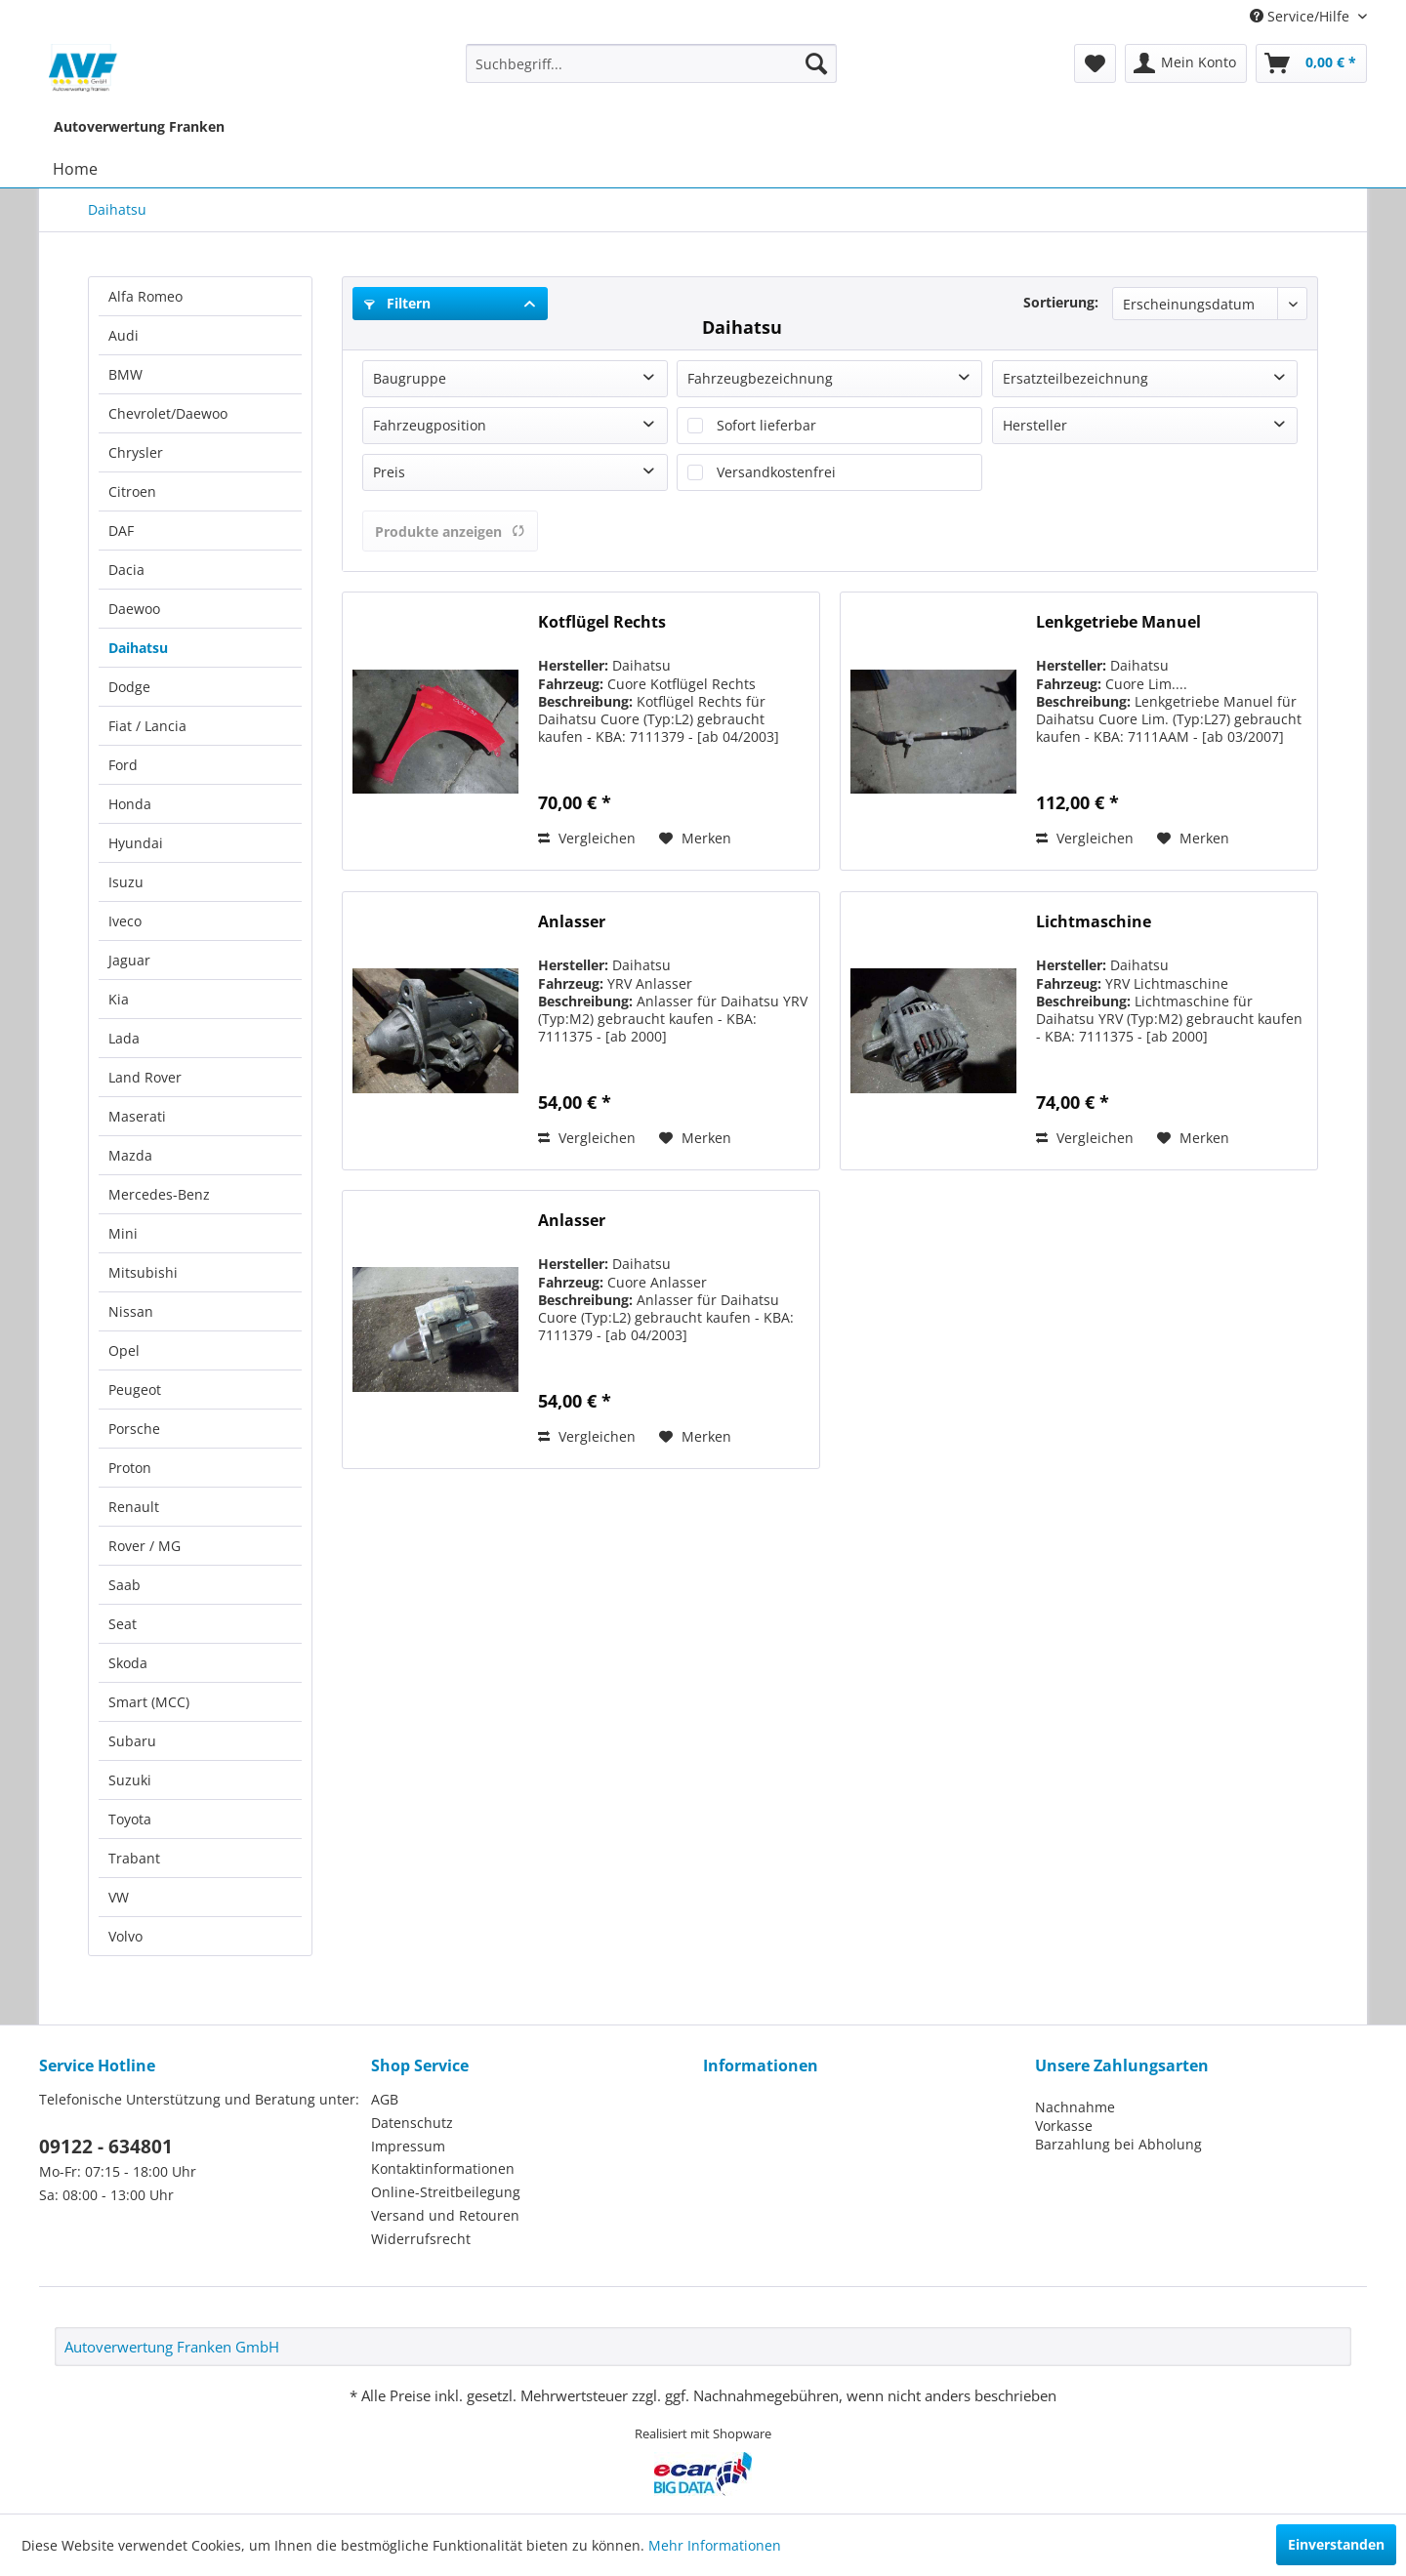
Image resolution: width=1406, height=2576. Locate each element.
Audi (123, 335)
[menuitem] (652, 63)
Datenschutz (412, 2122)
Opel (124, 1350)
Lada (124, 1038)
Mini (123, 1233)
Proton (129, 1467)
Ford (123, 765)
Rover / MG (144, 1545)
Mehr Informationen (714, 2545)
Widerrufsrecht (421, 2238)
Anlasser (571, 922)
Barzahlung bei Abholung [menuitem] (1118, 2144)
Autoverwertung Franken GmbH (171, 2346)
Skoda (127, 1663)
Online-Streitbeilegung (445, 2192)
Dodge (129, 686)
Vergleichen (587, 838)
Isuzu (126, 882)
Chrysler (135, 452)
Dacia (126, 569)
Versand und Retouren (445, 2215)
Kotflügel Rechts (602, 622)
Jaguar (129, 960)
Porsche (134, 1428)
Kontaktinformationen (443, 2168)
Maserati (137, 1116)
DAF (121, 530)
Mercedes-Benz (159, 1194)
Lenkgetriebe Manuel (1118, 622)
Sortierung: (1060, 302)
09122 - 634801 (106, 2146)
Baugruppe (409, 378)
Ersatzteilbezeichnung (1075, 378)
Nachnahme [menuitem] (1075, 2107)
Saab (124, 1584)
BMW (125, 374)
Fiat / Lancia (147, 725)
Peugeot (134, 1389)
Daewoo (134, 608)
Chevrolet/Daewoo (167, 413)
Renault (133, 1506)
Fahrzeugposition (429, 425)
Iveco (125, 921)
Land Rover (145, 1077)
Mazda (130, 1155)
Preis (389, 472)
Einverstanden (1336, 2544)
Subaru (132, 1741)
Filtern (397, 303)
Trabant (134, 1858)
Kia (118, 999)
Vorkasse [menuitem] (1064, 2125)
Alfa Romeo (145, 296)
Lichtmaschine (1093, 922)
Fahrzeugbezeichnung (760, 378)
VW (118, 1897)
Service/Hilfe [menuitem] (1301, 16)
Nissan (130, 1311)
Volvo (125, 1936)
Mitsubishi (143, 1272)
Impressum (408, 2146)
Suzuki (129, 1780)
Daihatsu (138, 647)
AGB (384, 2099)
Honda (129, 804)
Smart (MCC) (148, 1702)
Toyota (129, 1819)
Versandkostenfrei (776, 472)
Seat (122, 1624)
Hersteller (1035, 425)
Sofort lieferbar (766, 425)
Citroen (132, 491)
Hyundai (135, 843)
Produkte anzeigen (450, 531)
